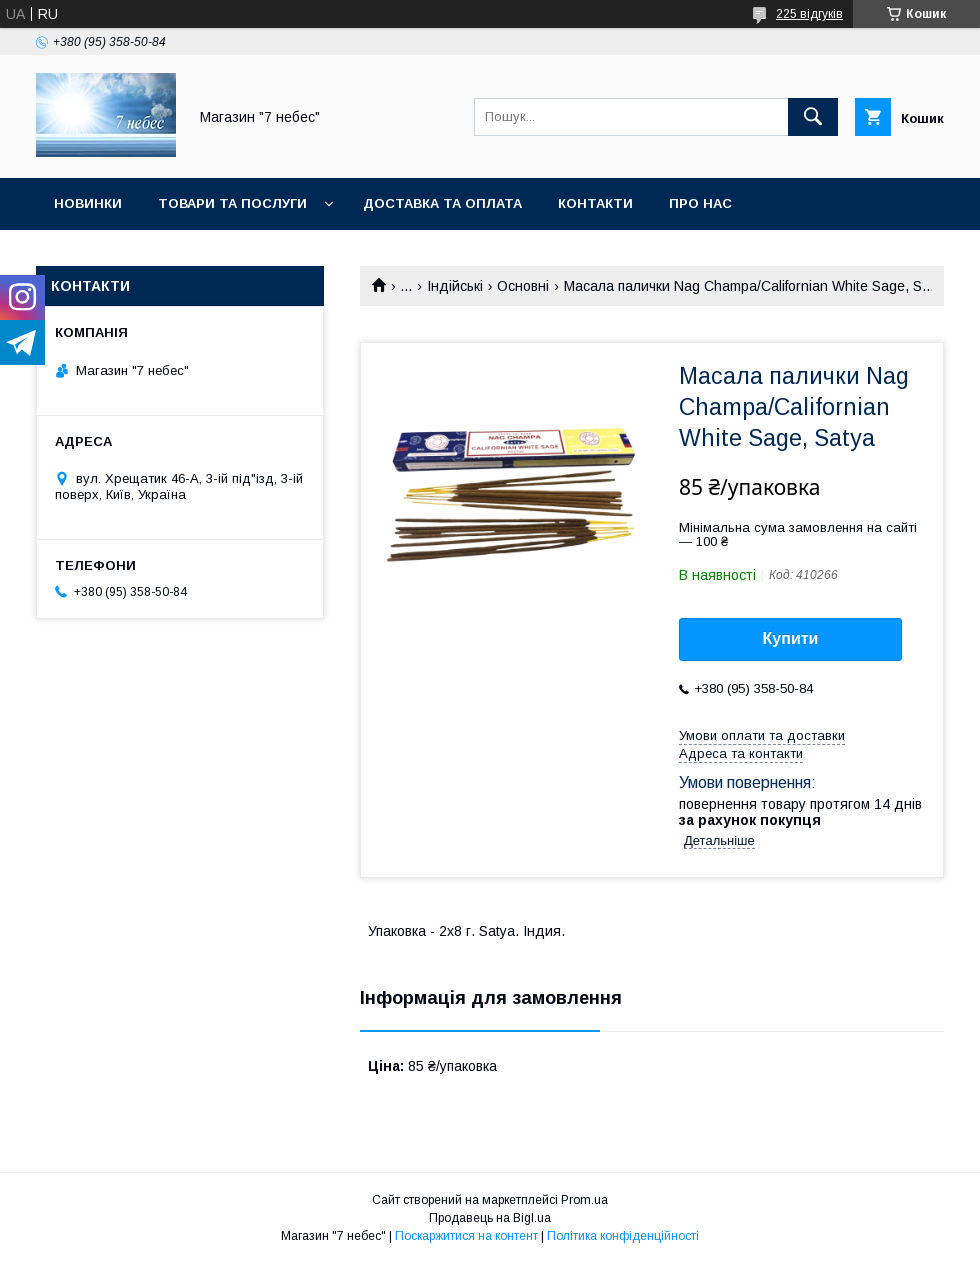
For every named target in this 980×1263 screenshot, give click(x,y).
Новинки (88, 203)
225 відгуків (809, 14)
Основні (523, 286)
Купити (791, 638)
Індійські (455, 286)
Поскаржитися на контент (466, 1236)
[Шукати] (813, 117)
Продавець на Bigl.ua (490, 1218)
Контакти (595, 203)
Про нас (700, 203)
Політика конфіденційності (623, 1236)
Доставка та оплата (442, 203)
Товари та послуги (232, 203)
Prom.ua (584, 1200)
